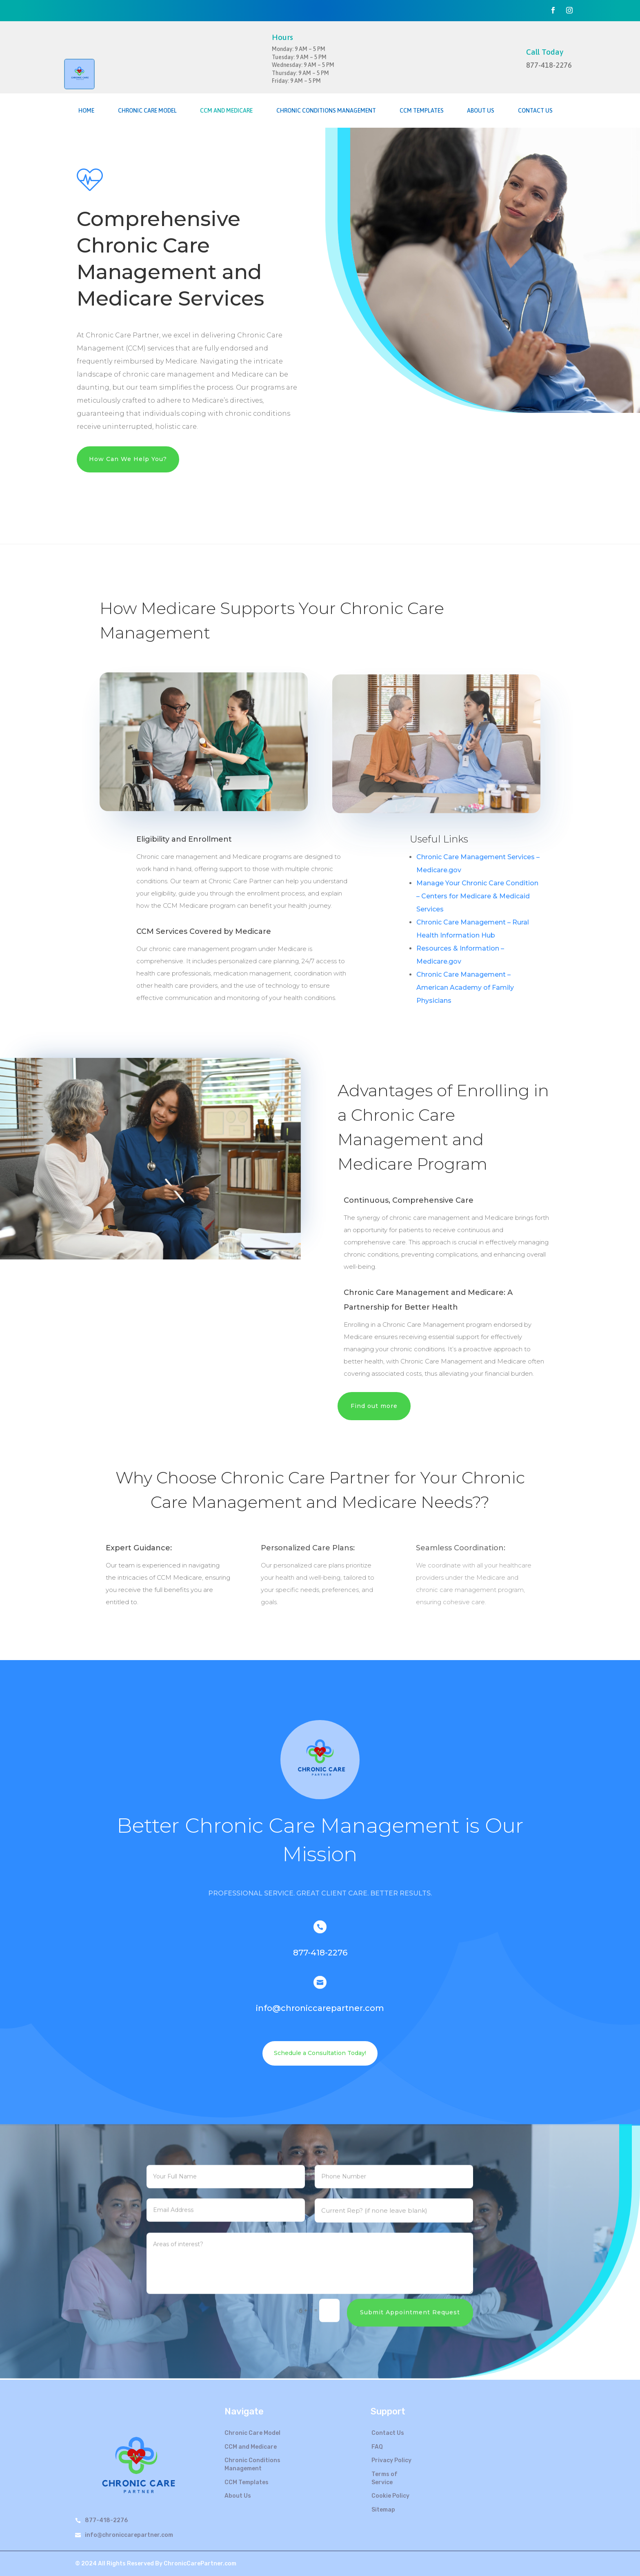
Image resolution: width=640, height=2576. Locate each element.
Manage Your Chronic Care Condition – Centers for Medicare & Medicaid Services (477, 896)
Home (86, 110)
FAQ (377, 2446)
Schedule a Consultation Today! (320, 2053)
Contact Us (535, 110)
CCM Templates (422, 110)
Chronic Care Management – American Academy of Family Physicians (465, 987)
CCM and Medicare (226, 110)
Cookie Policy (390, 2495)
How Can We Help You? (128, 459)
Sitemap (383, 2509)
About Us (480, 110)
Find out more (374, 1406)
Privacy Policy (391, 2460)
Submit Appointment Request (410, 2289)
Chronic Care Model (147, 110)
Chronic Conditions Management (326, 110)
